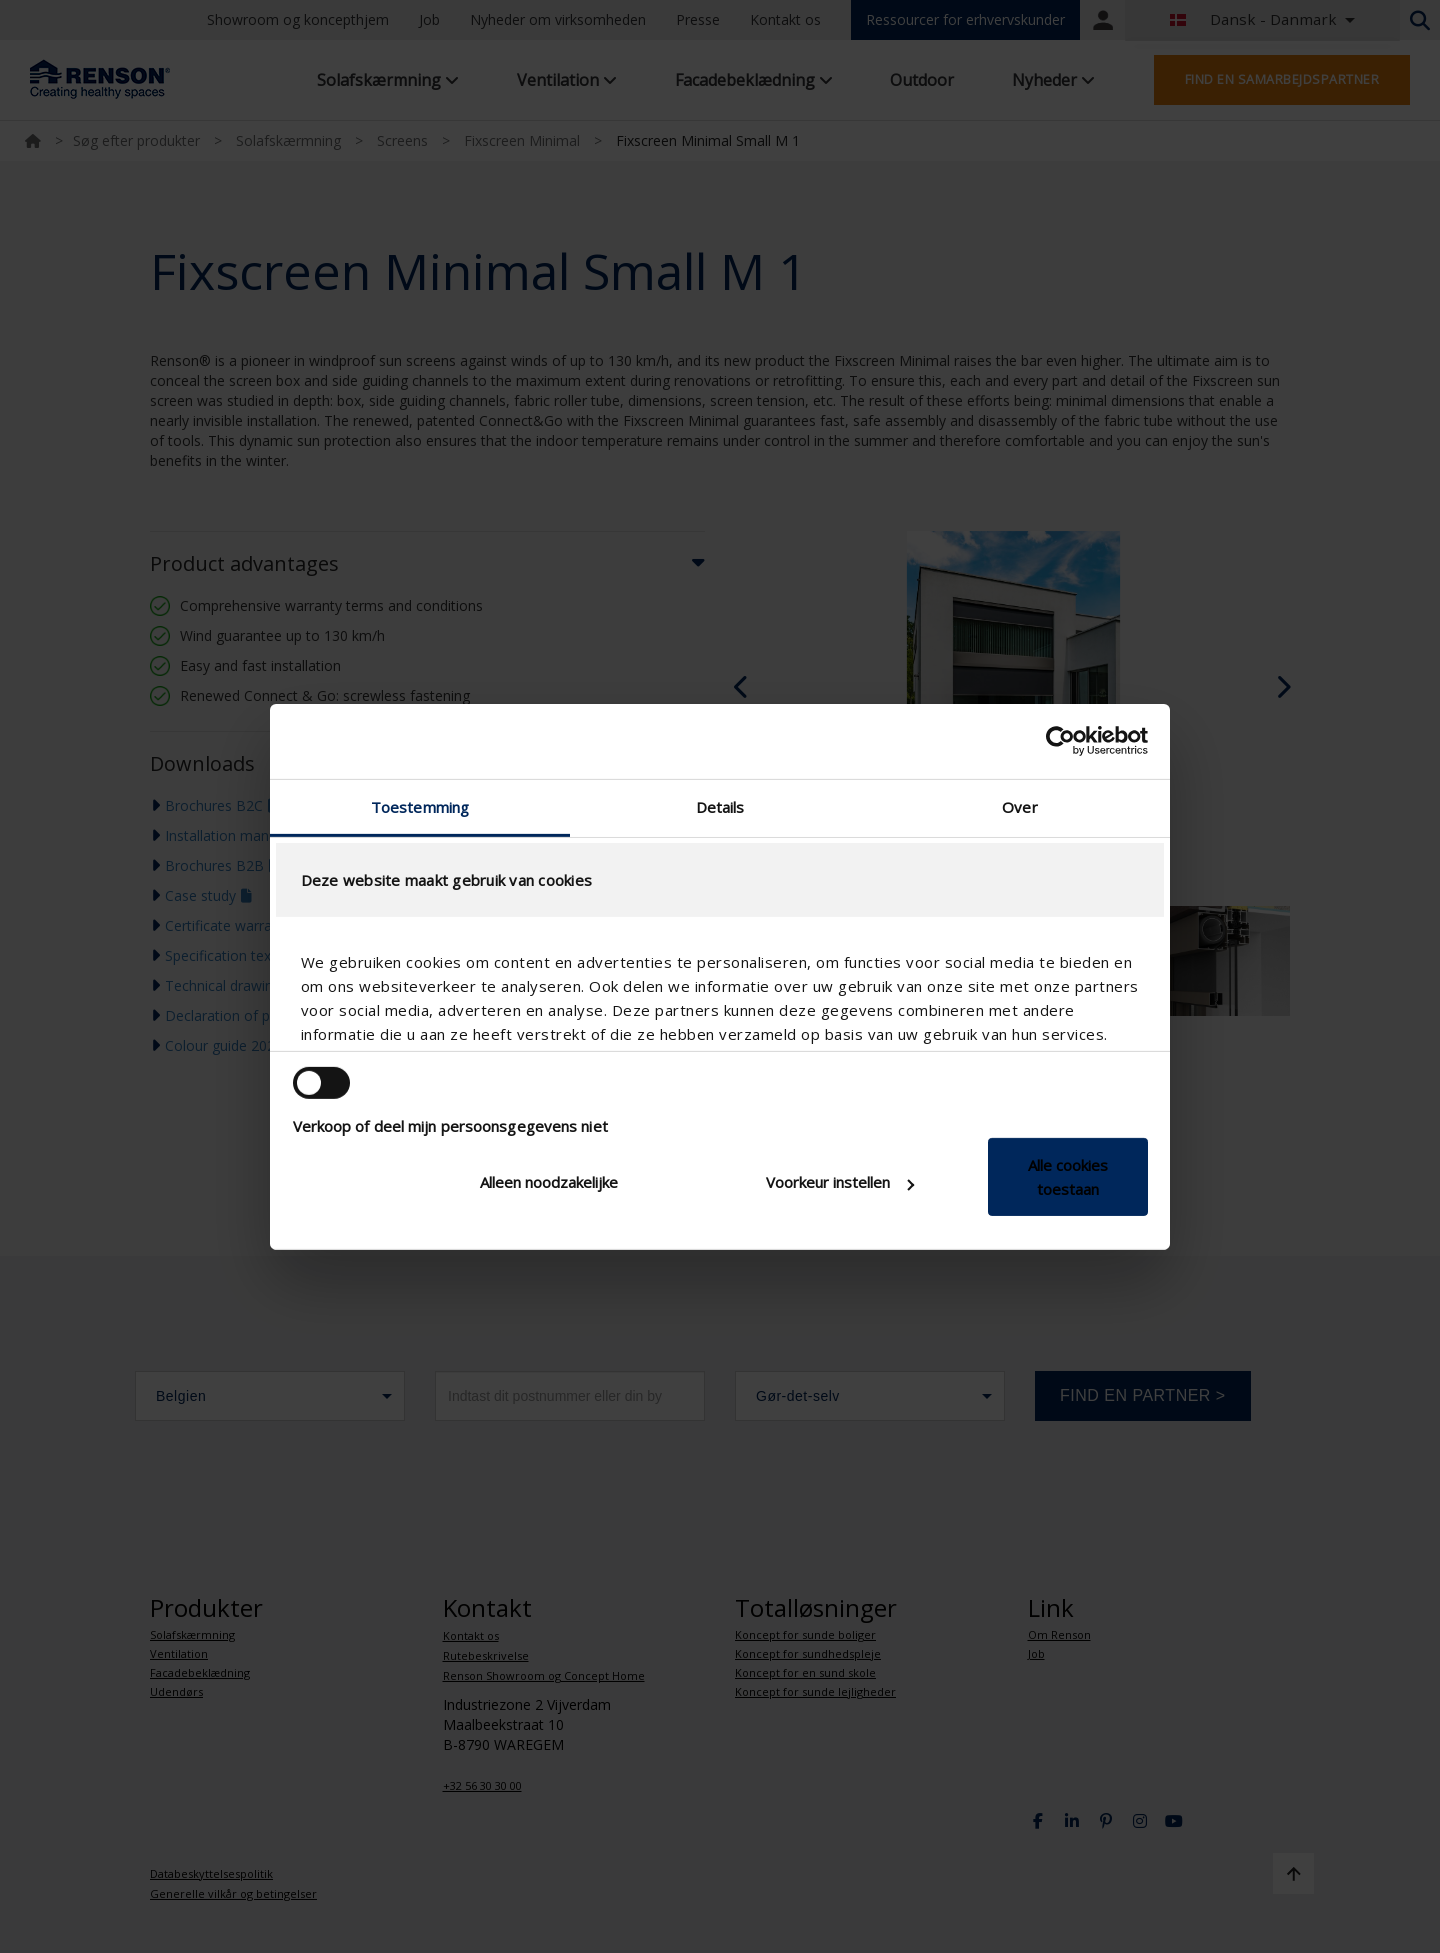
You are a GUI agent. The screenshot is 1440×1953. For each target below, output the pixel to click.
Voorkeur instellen (840, 1182)
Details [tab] (720, 806)
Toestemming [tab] (420, 806)
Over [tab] (1019, 806)
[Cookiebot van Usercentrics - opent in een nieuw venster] (1060, 741)
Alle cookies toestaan (1068, 1177)
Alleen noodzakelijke (549, 1182)
